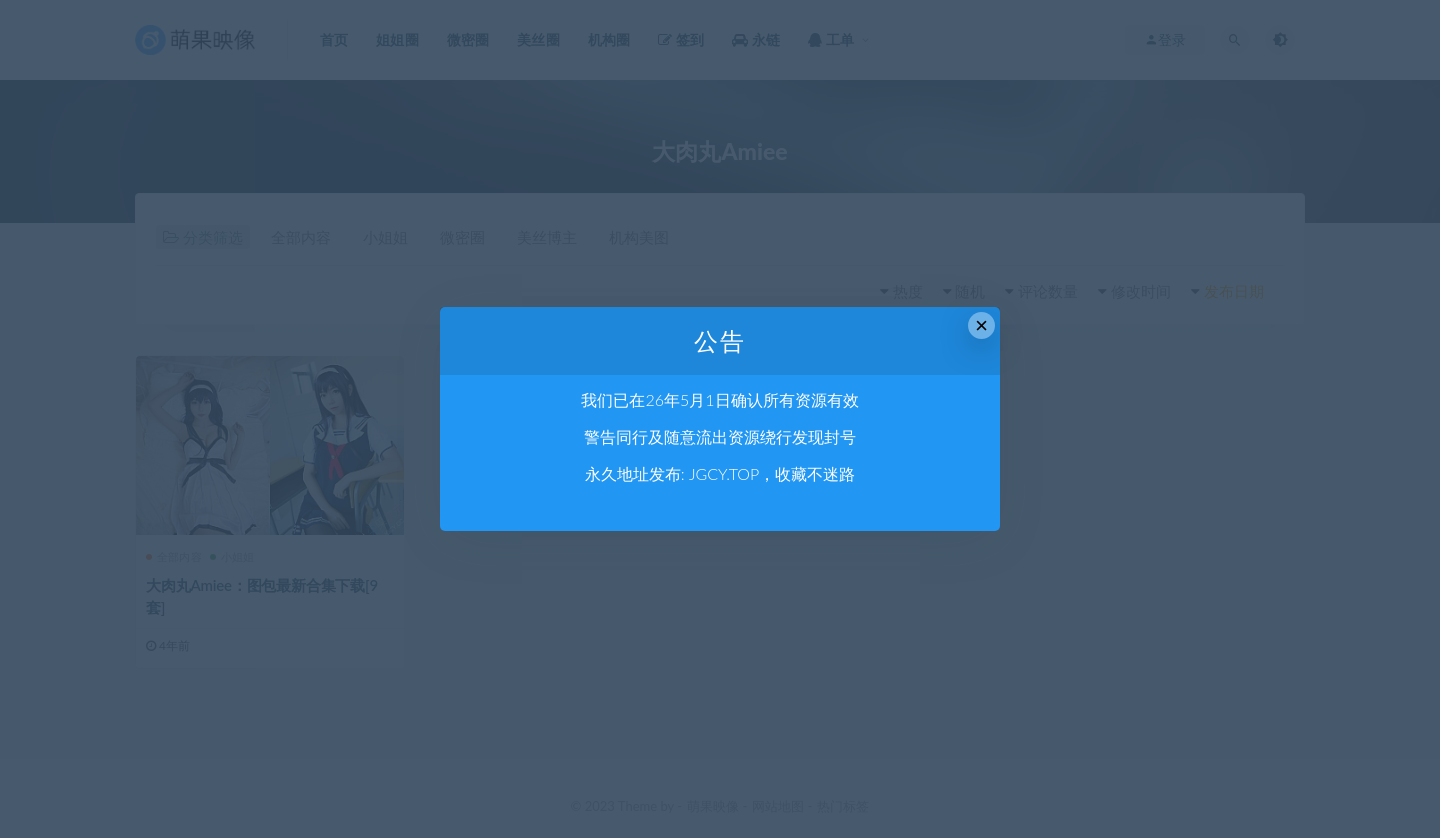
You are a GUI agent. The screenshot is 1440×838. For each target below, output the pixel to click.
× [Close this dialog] (981, 325)
